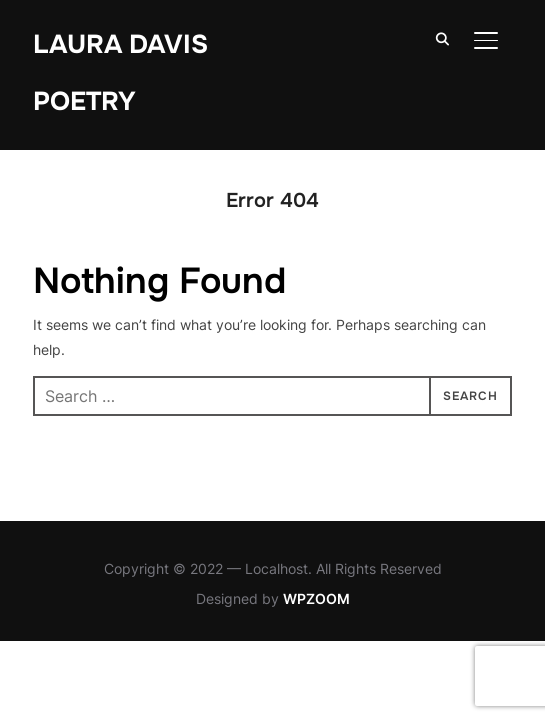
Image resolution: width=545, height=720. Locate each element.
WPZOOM (316, 598)
